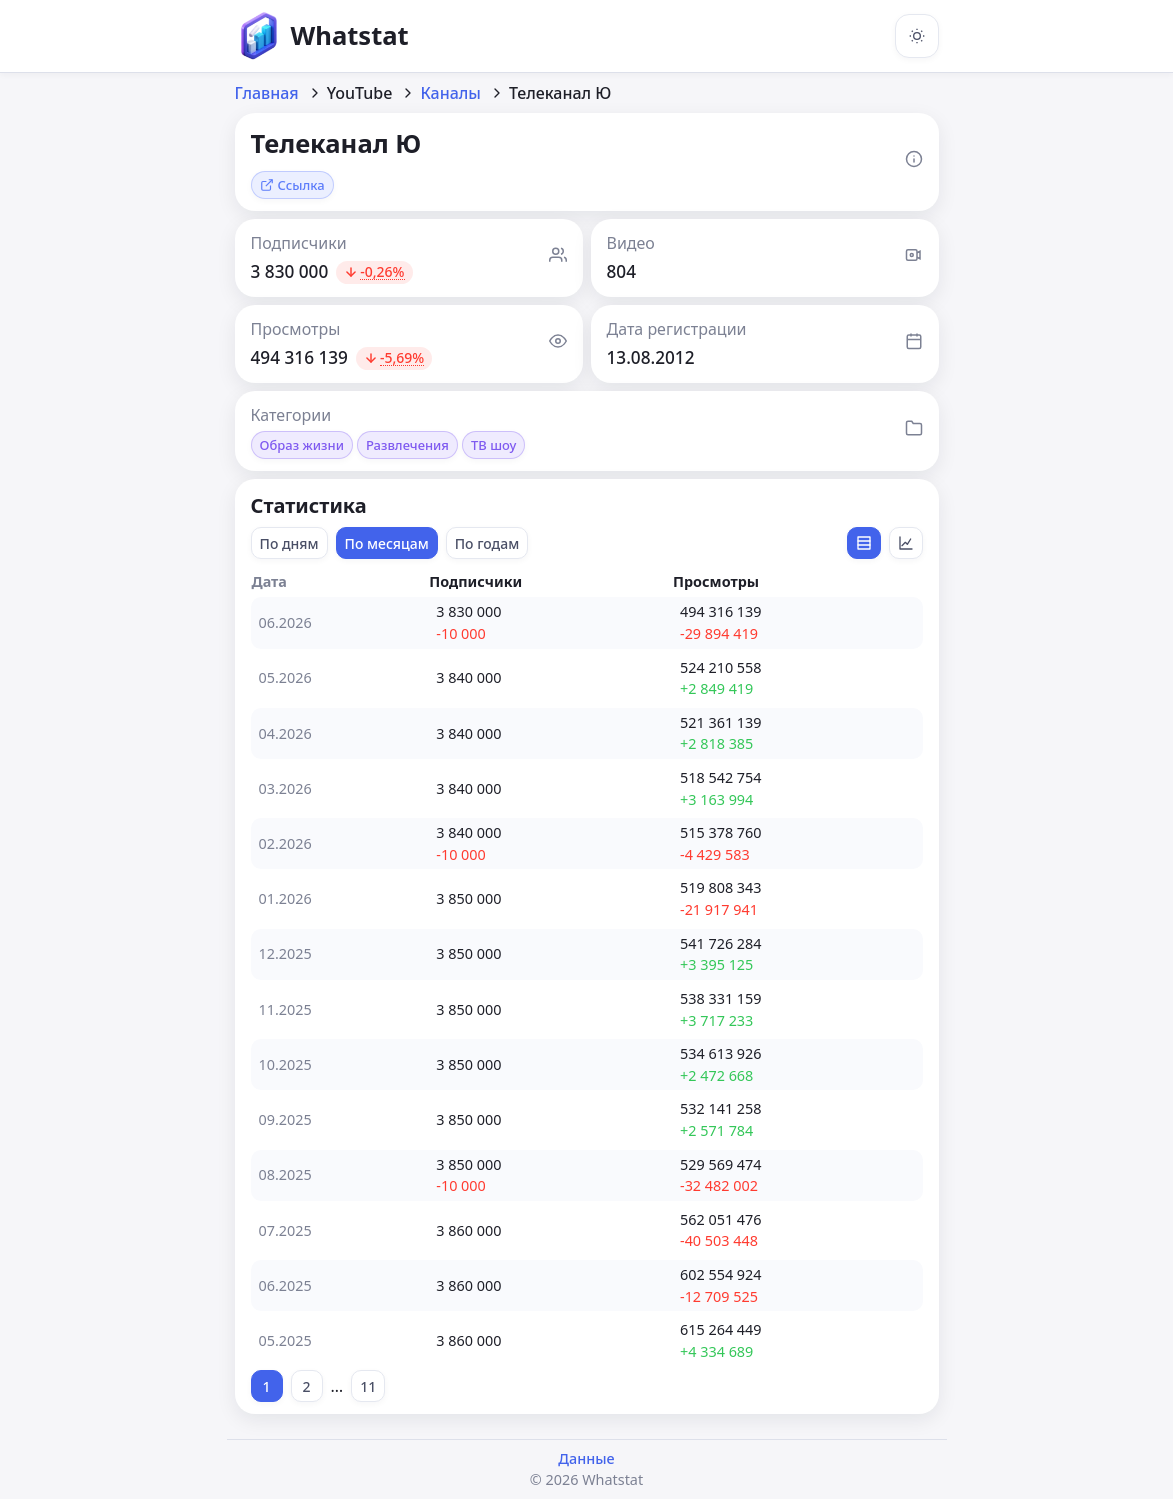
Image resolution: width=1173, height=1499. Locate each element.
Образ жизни (302, 445)
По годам (487, 543)
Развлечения (407, 445)
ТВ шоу (493, 445)
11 (368, 1386)
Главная (267, 93)
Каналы (450, 93)
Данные (586, 1458)
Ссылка (292, 185)
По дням (289, 543)
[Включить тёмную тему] (917, 36)
